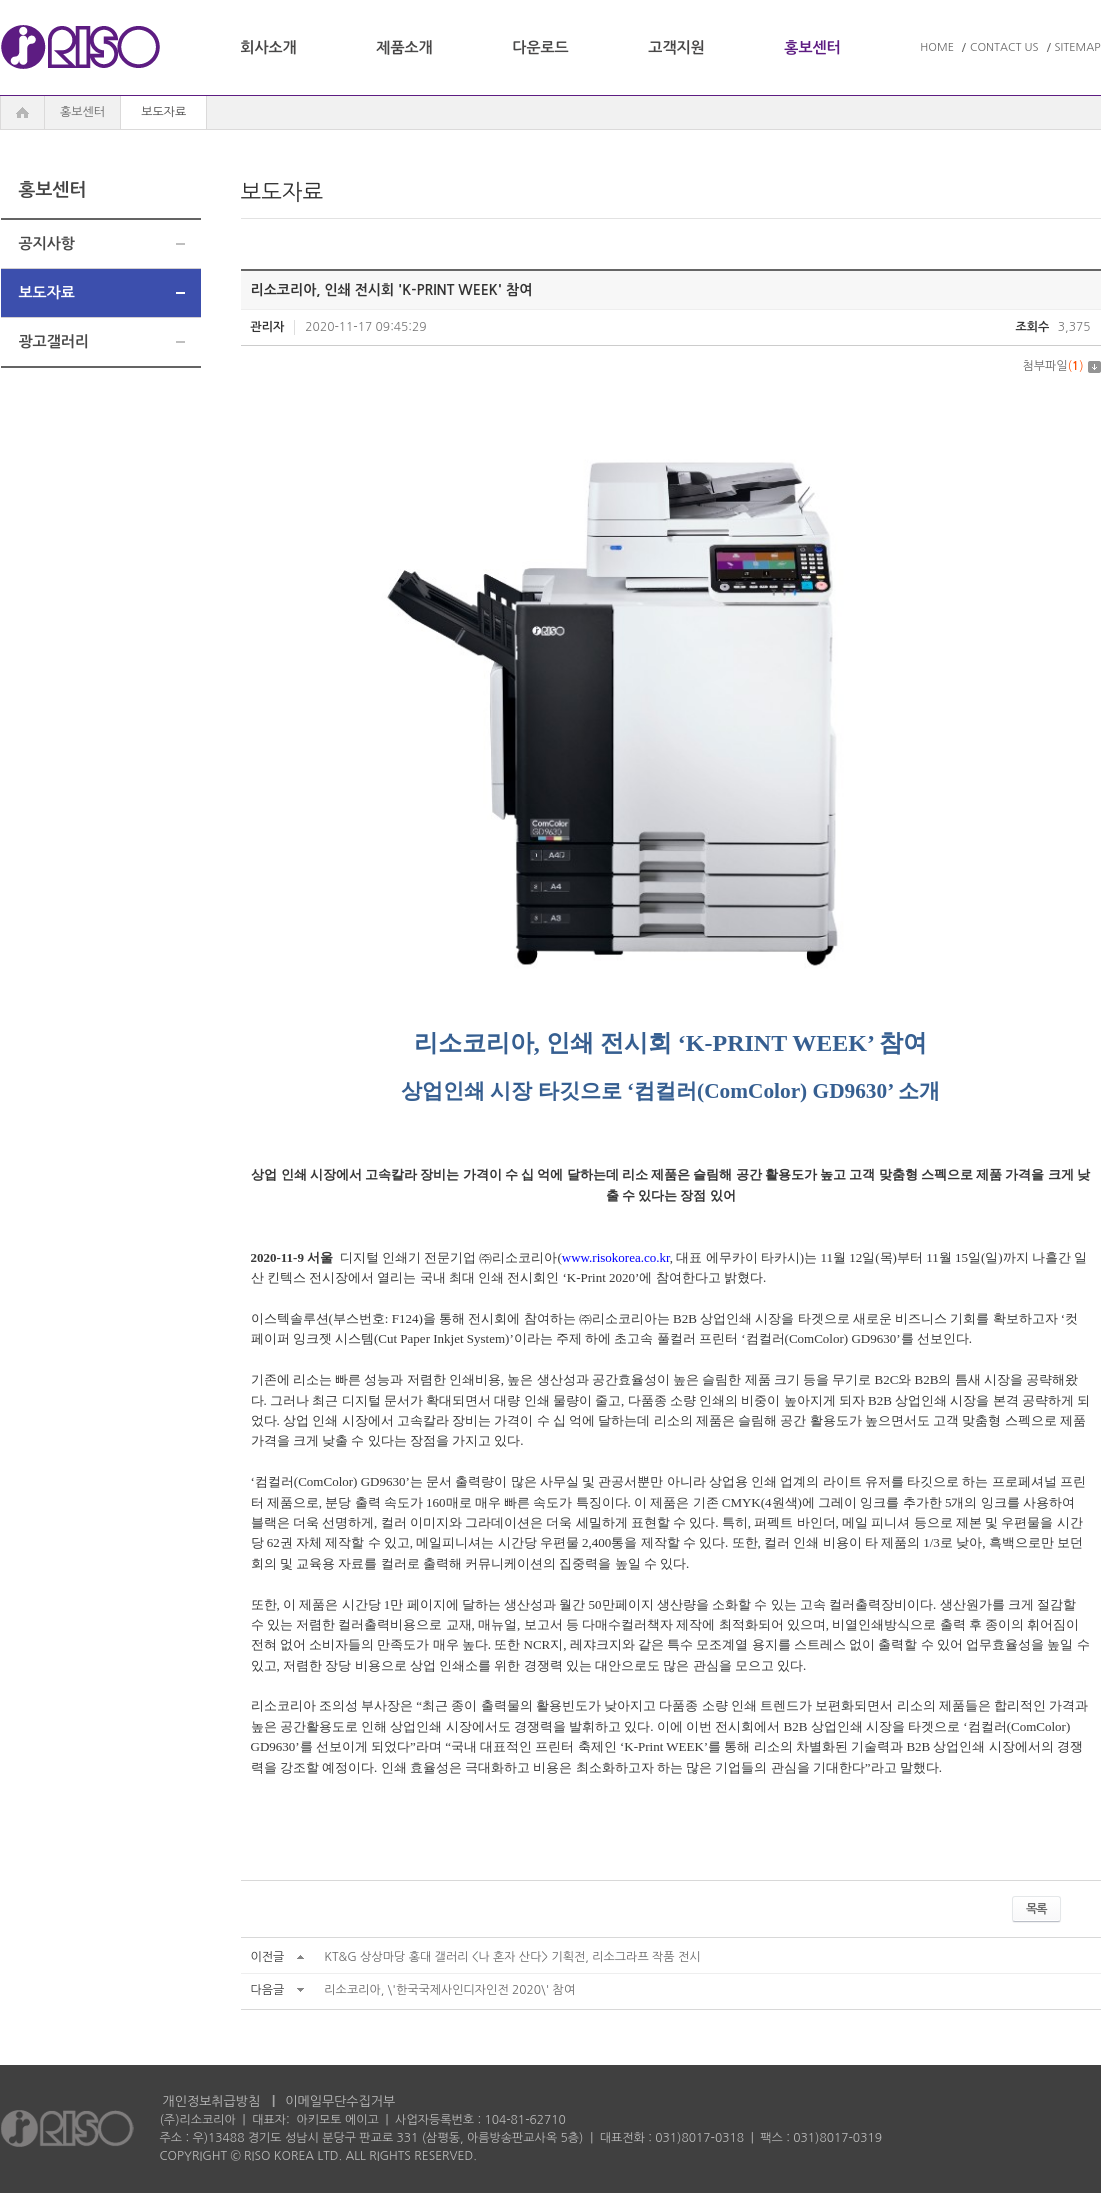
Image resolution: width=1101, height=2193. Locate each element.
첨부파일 (1061, 366)
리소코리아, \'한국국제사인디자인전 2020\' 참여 (449, 1990)
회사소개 (268, 47)
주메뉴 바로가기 (0, 0)
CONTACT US (1004, 47)
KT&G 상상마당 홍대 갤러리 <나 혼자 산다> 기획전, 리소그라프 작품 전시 (512, 1957)
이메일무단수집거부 (340, 2101)
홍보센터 (812, 47)
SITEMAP (1078, 47)
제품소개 (404, 47)
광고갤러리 (54, 341)
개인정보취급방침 (212, 2101)
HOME (937, 47)
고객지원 (676, 47)
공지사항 (47, 243)
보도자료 (47, 292)
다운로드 (540, 47)
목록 (1036, 1909)
